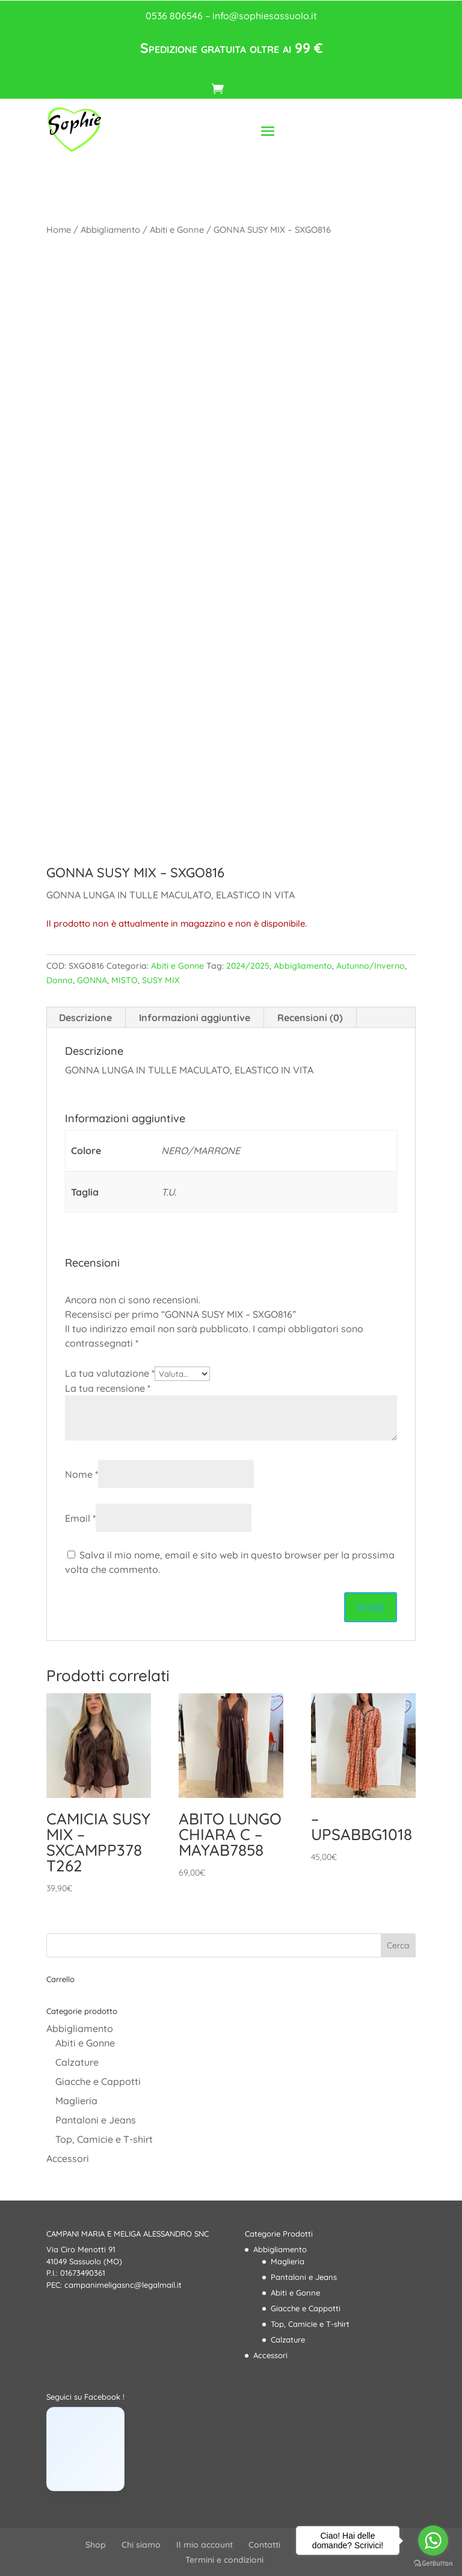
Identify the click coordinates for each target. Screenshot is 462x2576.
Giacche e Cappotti (98, 2081)
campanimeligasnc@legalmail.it (123, 2285)
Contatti (264, 2544)
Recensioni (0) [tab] (310, 1018)
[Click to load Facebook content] (85, 2449)
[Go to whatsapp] (433, 2540)
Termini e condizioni (224, 2559)
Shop (95, 2544)
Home (58, 229)
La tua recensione (107, 1388)
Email (80, 1518)
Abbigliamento (110, 229)
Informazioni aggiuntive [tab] (194, 1018)
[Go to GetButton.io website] (433, 2564)
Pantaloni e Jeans (95, 2120)
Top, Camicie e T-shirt (104, 2139)
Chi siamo (141, 2544)
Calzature (77, 2062)
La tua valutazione (110, 1373)
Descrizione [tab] (85, 1018)
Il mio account (204, 2544)
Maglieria (76, 2101)
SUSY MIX (161, 980)
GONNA (92, 980)
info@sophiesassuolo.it (264, 16)
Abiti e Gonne (177, 229)
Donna (59, 980)
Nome (81, 1474)
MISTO (124, 980)
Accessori (67, 2158)
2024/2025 (248, 965)
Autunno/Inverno (370, 965)
